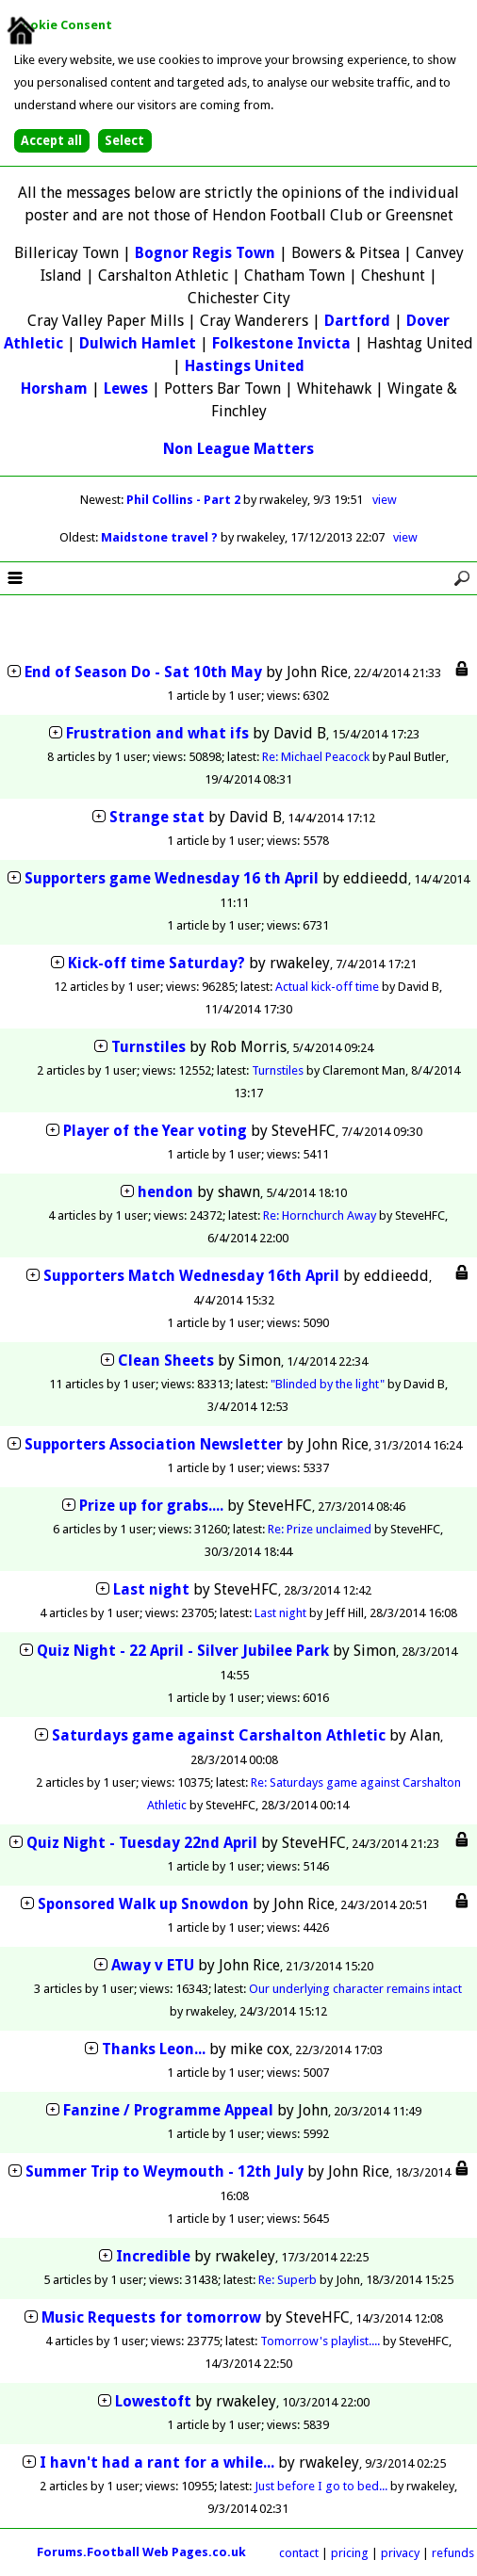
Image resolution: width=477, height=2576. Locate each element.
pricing (350, 2553)
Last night (151, 1589)
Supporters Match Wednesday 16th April (191, 1276)
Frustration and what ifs (157, 733)
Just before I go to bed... (321, 2486)
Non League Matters (238, 449)
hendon (165, 1192)
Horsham (54, 388)
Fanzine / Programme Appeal (168, 2110)
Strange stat (157, 817)
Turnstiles (148, 1047)
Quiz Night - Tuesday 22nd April (141, 1843)
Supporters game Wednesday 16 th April (172, 878)
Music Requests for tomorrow (151, 2317)
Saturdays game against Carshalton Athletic (220, 1735)
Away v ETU (152, 1965)
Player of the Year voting (155, 1131)
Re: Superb (287, 2280)
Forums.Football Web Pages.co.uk (141, 2552)
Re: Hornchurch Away (319, 1215)
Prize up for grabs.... (151, 1506)
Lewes (126, 388)
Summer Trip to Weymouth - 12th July (164, 2171)
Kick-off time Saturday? (156, 963)
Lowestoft (153, 2401)
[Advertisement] (238, 630)
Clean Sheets (166, 1360)
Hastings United (244, 366)
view (384, 500)
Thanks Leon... (154, 2049)
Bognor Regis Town (205, 253)
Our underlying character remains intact (355, 1989)
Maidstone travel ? (161, 537)
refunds (453, 2553)
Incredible (153, 2256)
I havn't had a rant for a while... (157, 2462)
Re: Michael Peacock (316, 757)
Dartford (357, 321)
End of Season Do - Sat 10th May (143, 672)
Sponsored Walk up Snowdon (143, 1904)
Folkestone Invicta (281, 343)
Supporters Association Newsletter (154, 1444)
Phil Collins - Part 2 (184, 500)
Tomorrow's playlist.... (320, 2341)
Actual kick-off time (327, 987)
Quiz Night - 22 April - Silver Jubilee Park (183, 1651)
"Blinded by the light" (328, 1384)
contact (299, 2553)
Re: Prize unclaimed (319, 1529)
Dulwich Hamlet (137, 343)
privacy (400, 2553)
